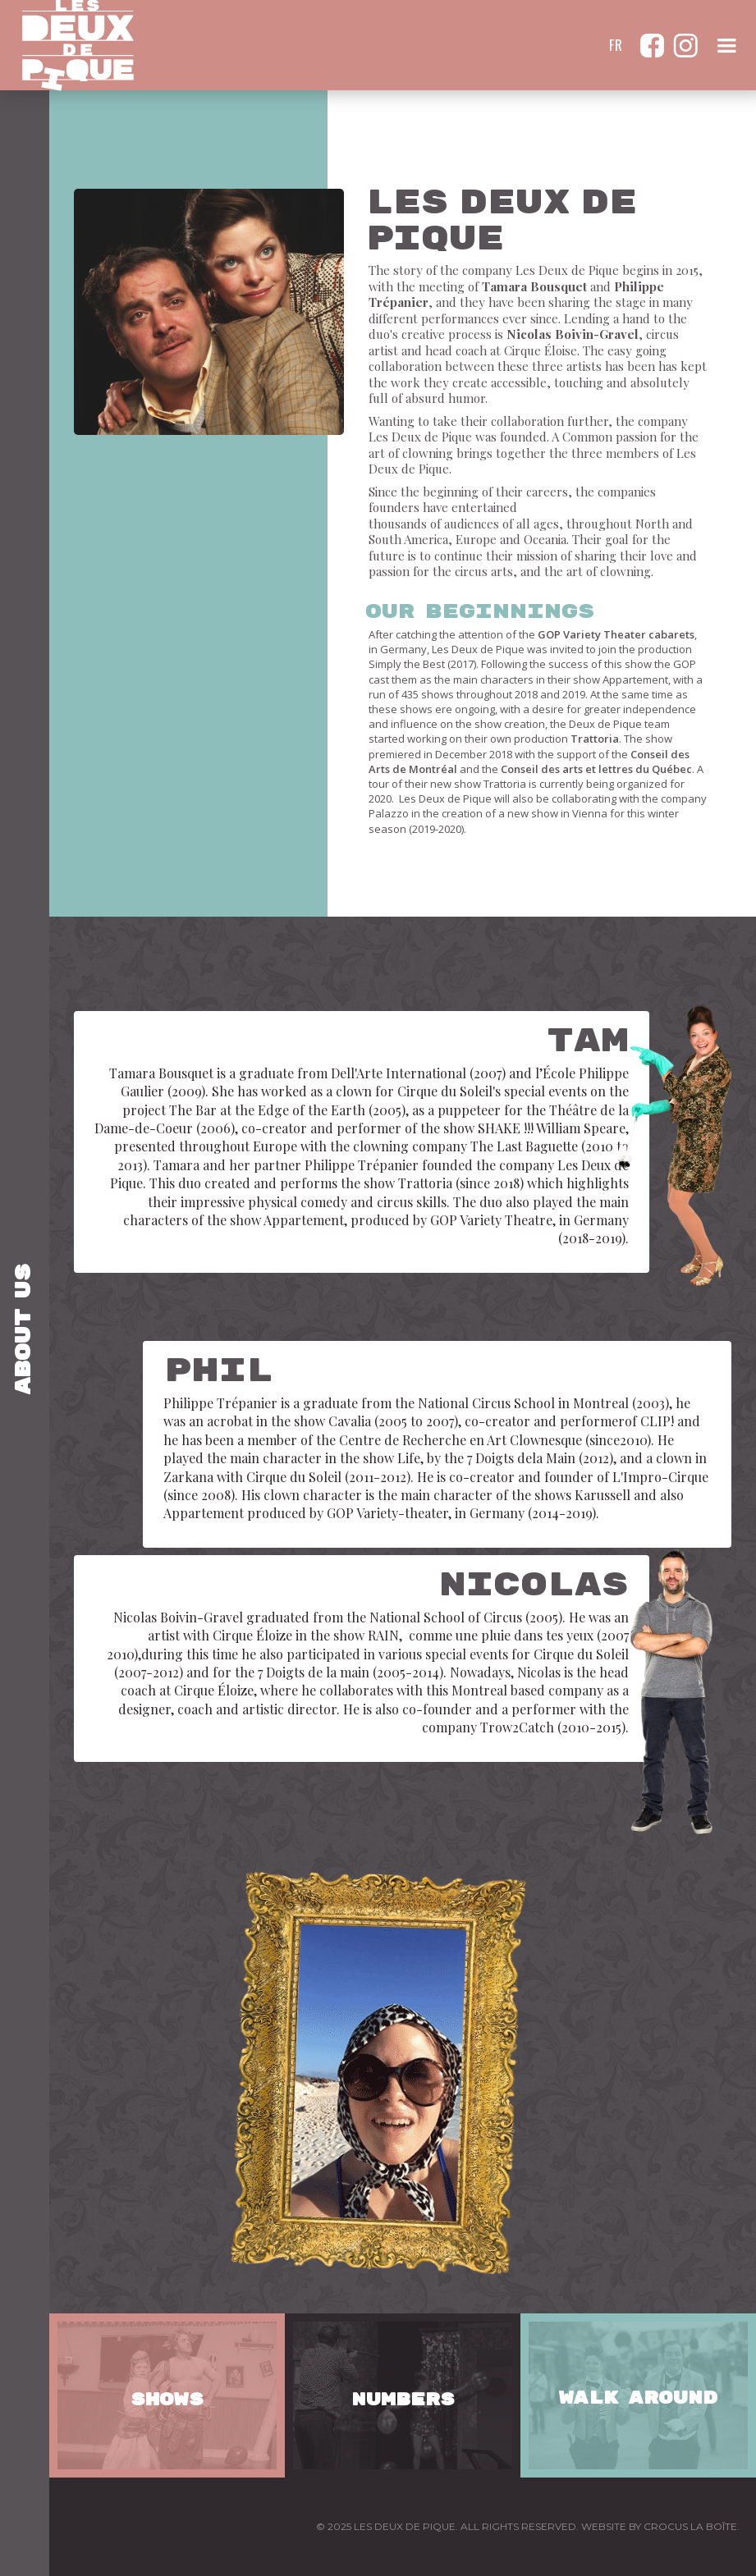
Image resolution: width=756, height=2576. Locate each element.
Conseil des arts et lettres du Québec (596, 769)
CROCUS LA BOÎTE (690, 2526)
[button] (726, 45)
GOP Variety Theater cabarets (616, 634)
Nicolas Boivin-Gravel (572, 334)
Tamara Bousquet (534, 286)
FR (616, 45)
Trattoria (594, 738)
